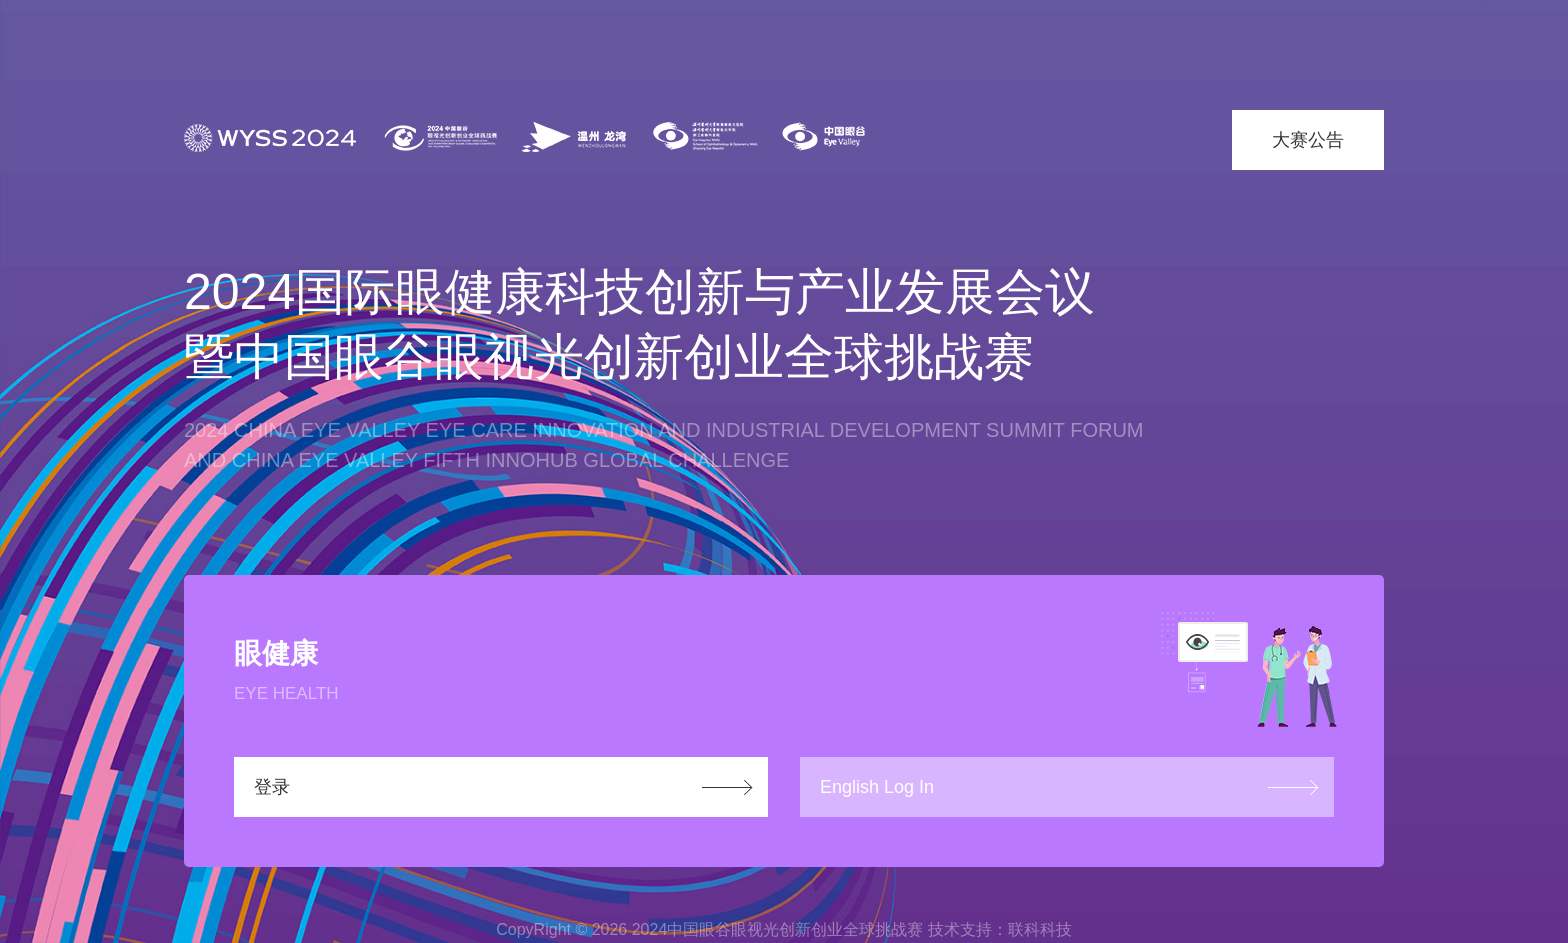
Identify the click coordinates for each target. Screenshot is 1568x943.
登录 (272, 787)
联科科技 (1040, 929)
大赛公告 (1308, 140)
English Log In (877, 787)
